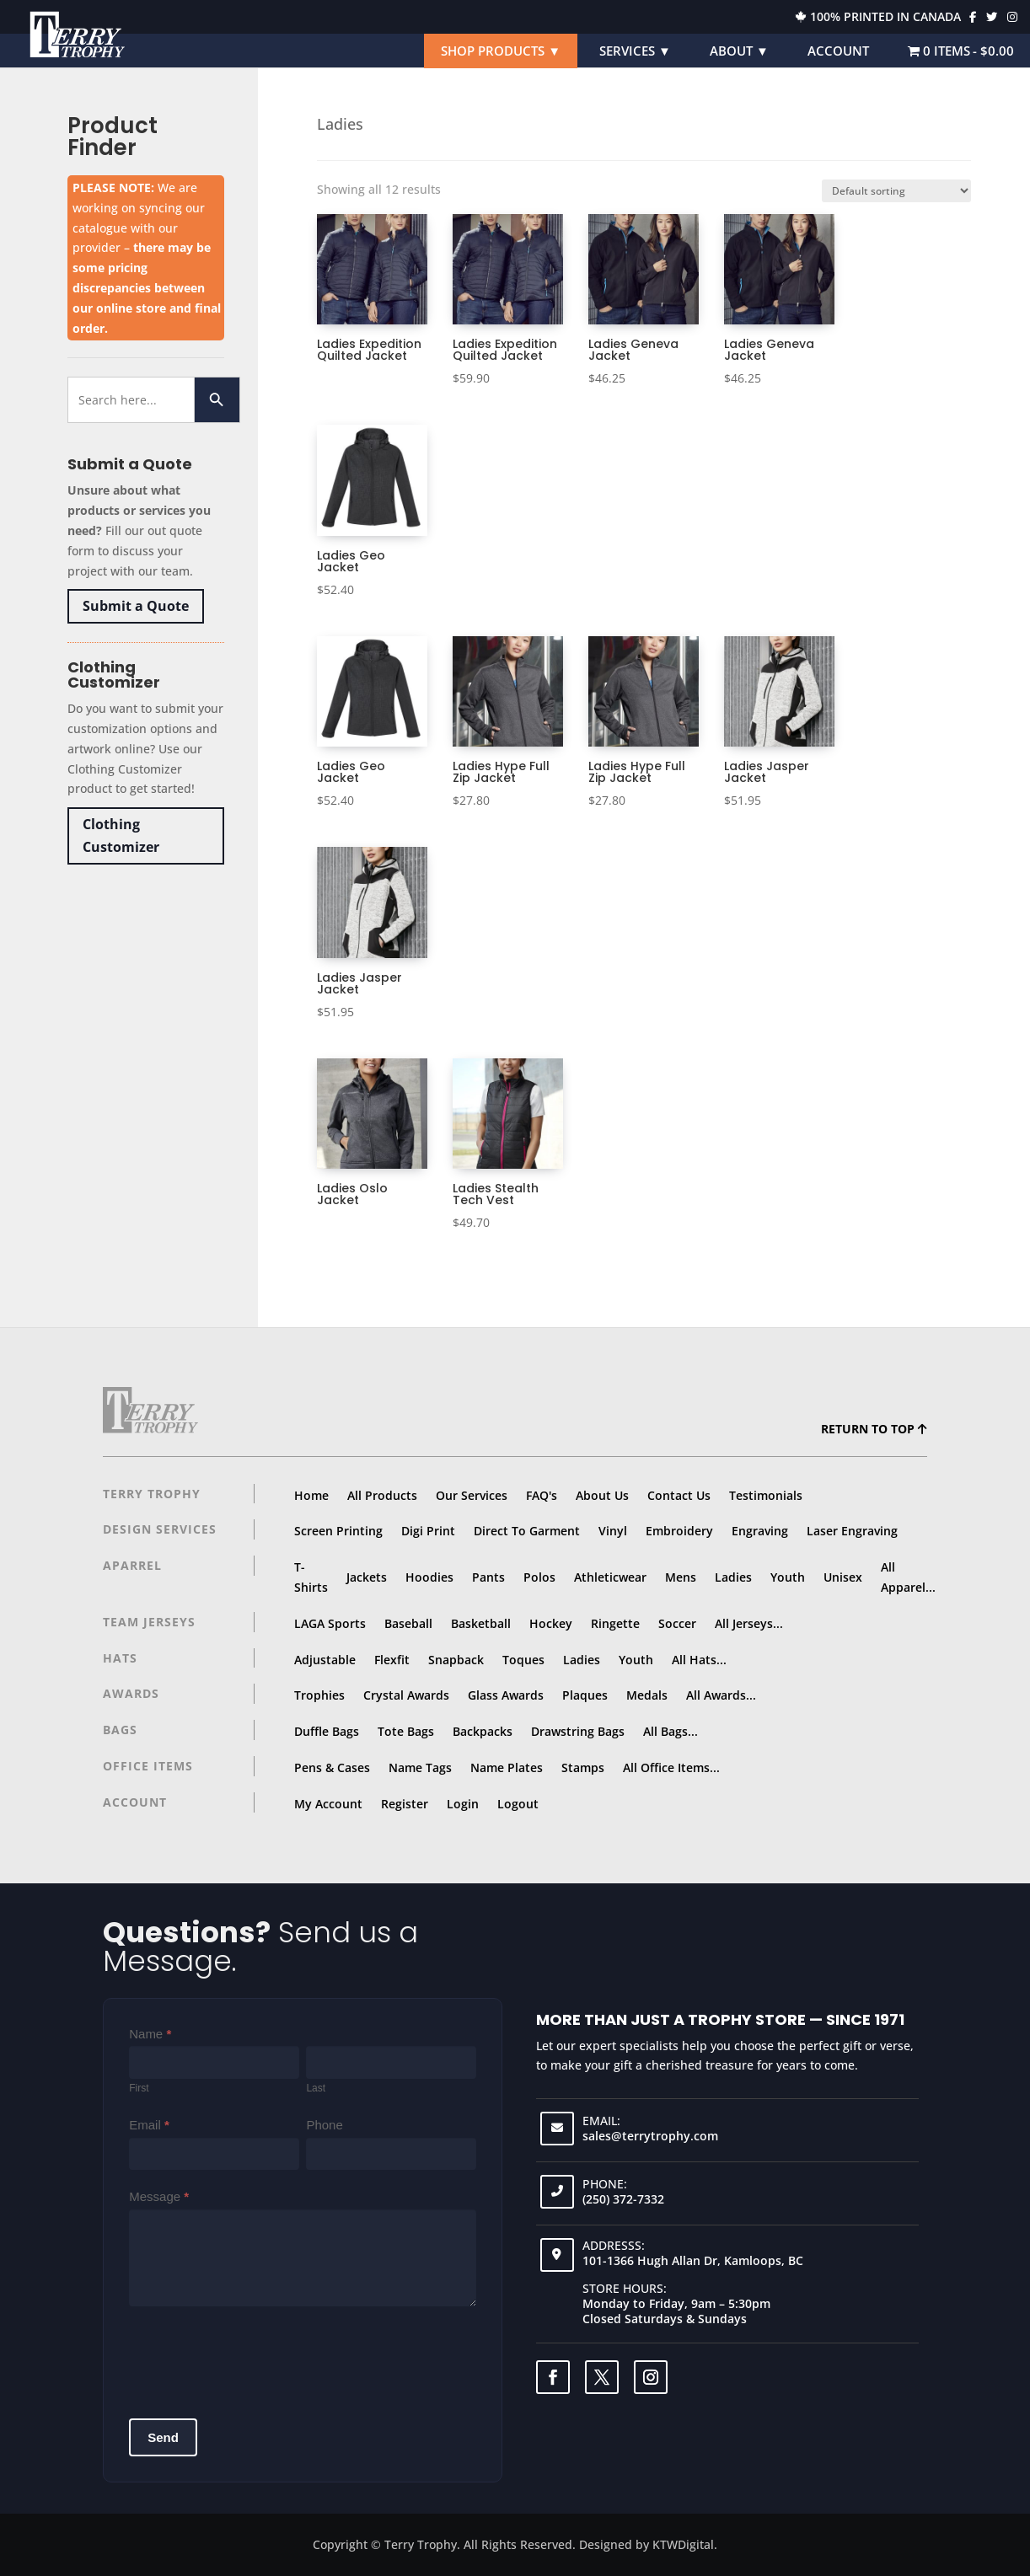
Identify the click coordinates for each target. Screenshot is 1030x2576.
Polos (539, 1577)
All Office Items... (671, 1767)
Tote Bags (406, 1731)
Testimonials (765, 1495)
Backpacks (482, 1731)
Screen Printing (338, 1531)
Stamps (582, 1767)
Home (311, 1495)
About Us (602, 1495)
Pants (488, 1577)
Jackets (366, 1577)
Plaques (585, 1695)
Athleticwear (610, 1577)
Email (149, 2125)
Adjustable (325, 1660)
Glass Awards (506, 1695)
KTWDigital (683, 2544)
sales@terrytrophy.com (650, 2136)
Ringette (615, 1623)
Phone (324, 2125)
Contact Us (679, 1495)
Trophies (319, 1695)
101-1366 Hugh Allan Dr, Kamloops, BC (692, 2260)
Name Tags (420, 1767)
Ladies (733, 1577)
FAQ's (541, 1495)
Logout (518, 1804)
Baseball (408, 1623)
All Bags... (670, 1731)
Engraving (760, 1531)
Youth (787, 1577)
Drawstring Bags (578, 1731)
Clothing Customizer (121, 835)
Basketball (481, 1623)
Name (150, 2034)
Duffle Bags (326, 1731)
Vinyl (612, 1531)
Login (463, 1804)
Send (163, 2437)
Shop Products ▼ (501, 50)
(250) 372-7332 (623, 2199)
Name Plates (506, 1767)
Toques (523, 1660)
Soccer (677, 1623)
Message (159, 2196)
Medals (647, 1695)
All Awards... (721, 1695)
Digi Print (428, 1531)
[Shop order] (896, 190)
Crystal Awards (406, 1695)
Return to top (874, 1429)
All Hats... (699, 1660)
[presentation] (257, 2356)
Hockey (550, 1623)
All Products (382, 1495)
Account (838, 50)
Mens (680, 1577)
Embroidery (679, 1531)
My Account (328, 1804)
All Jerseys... (749, 1623)
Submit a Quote (136, 606)
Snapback (456, 1660)
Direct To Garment (527, 1531)
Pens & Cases (332, 1767)
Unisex (842, 1577)
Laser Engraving (852, 1531)
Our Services (471, 1495)
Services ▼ (635, 50)
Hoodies (429, 1577)
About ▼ (739, 50)
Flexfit (392, 1660)
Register (404, 1804)
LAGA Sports (330, 1623)
